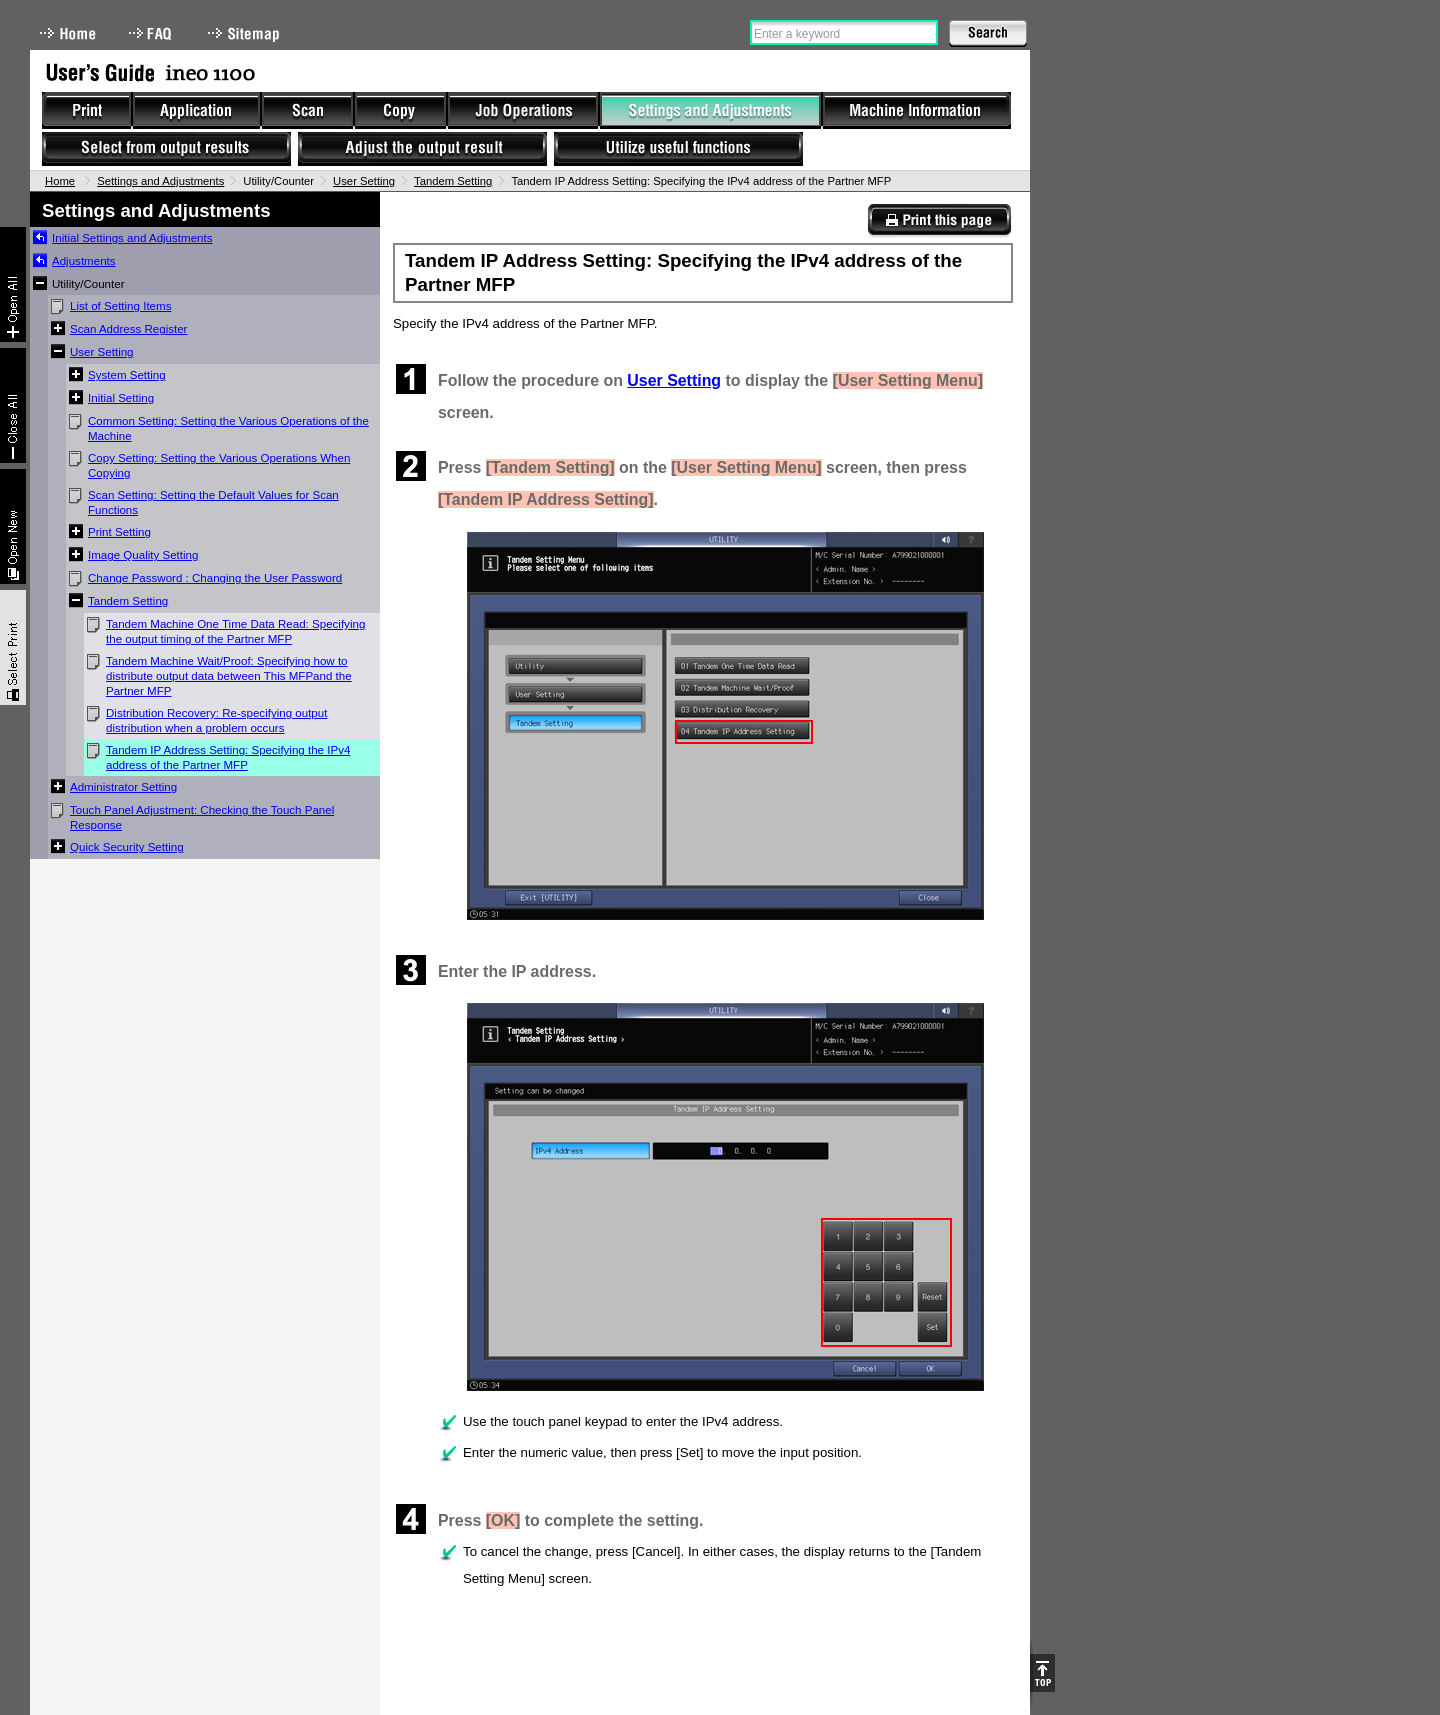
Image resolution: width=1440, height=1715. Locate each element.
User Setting (364, 181)
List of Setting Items (120, 306)
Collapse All (13, 405)
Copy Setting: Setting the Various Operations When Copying (219, 465)
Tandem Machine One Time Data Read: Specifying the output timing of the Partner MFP (235, 631)
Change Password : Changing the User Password (215, 578)
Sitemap (246, 33)
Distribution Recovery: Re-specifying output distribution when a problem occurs (216, 720)
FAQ (152, 33)
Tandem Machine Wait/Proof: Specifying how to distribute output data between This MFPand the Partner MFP (229, 676)
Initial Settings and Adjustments (132, 238)
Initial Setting (121, 398)
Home (68, 33)
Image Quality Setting (143, 555)
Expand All (13, 284)
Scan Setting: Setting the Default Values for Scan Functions (213, 502)
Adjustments (84, 261)
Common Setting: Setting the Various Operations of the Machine (228, 428)
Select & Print (13, 647)
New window (13, 526)
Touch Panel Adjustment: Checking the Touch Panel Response (202, 817)
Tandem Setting (453, 181)
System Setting (127, 375)
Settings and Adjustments (160, 181)
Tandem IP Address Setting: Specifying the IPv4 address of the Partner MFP (228, 757)
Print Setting (119, 532)
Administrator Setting (123, 787)
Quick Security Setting (127, 847)
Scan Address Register (128, 329)
